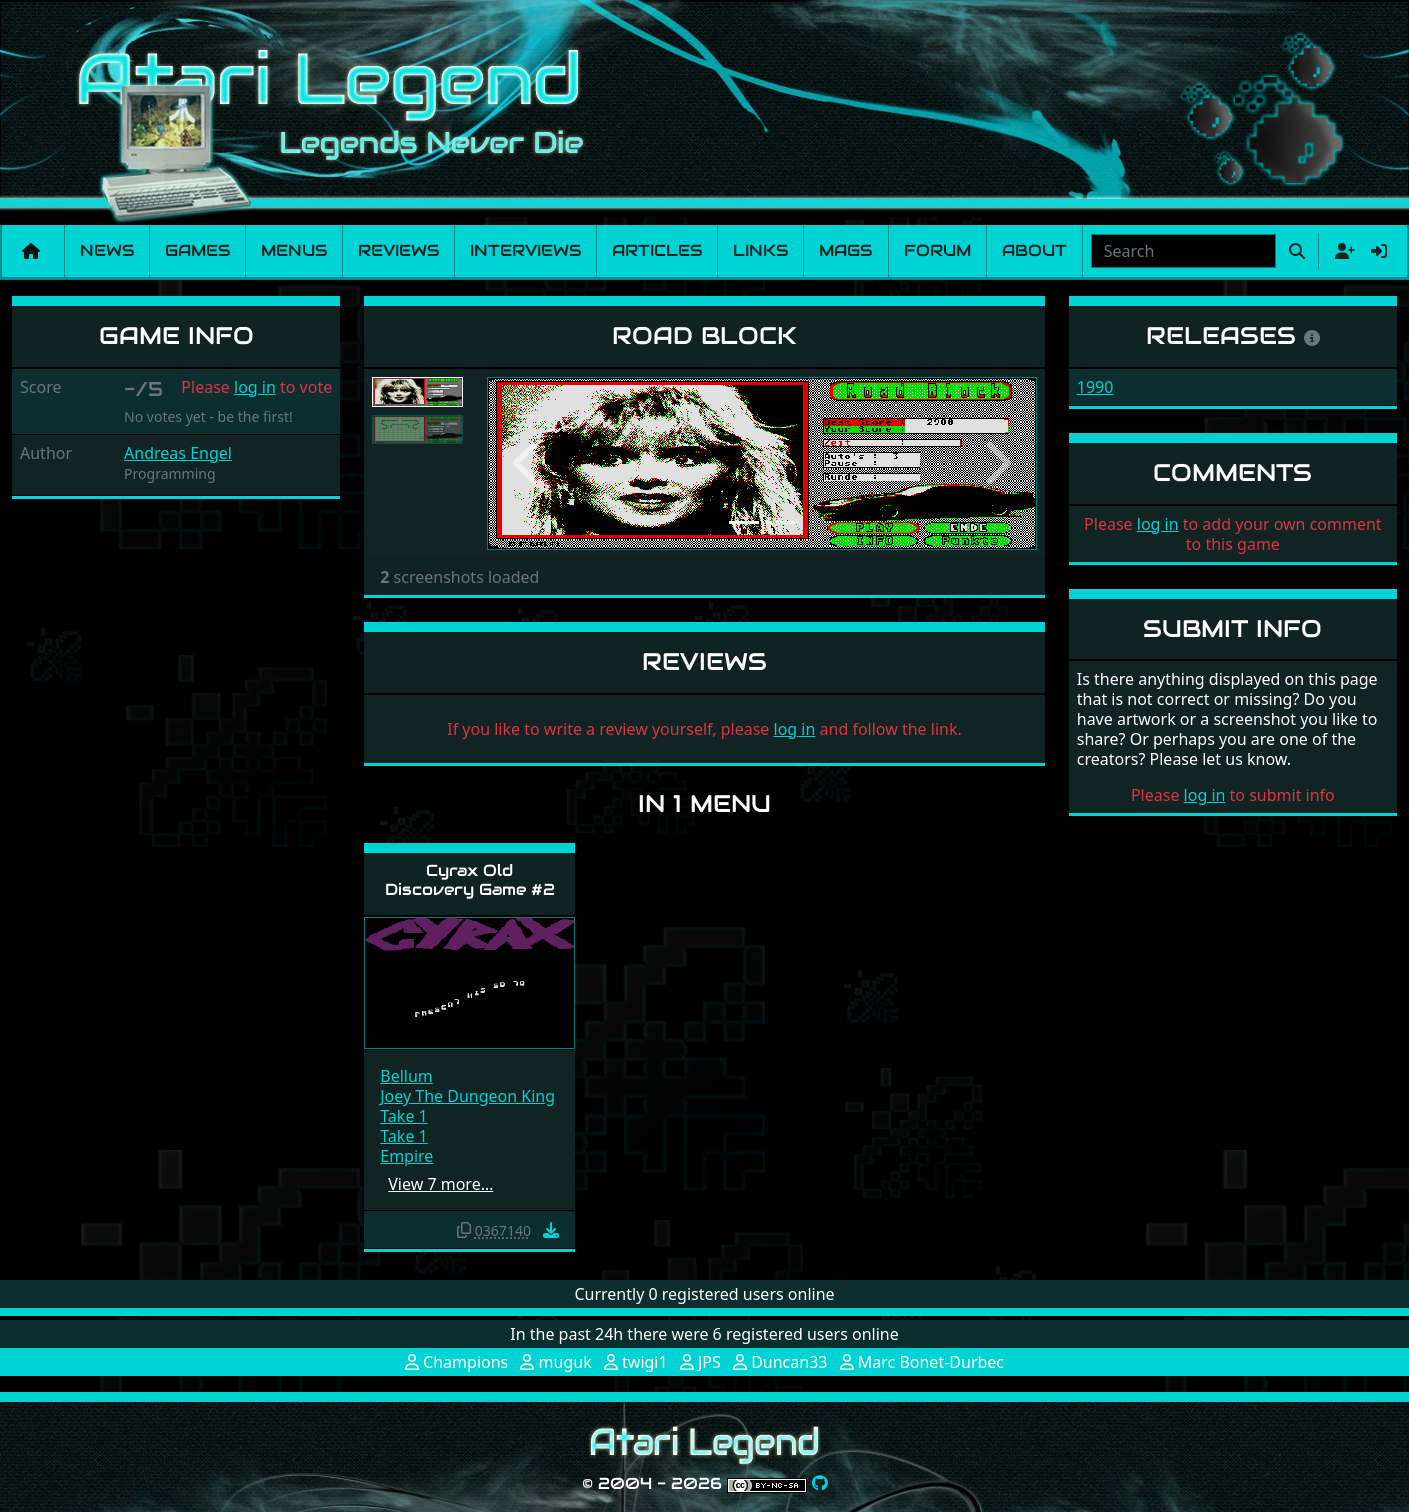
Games (197, 250)
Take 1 (403, 1116)
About (1034, 250)
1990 (1095, 387)
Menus (294, 250)
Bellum (406, 1076)
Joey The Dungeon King (467, 1096)
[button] (528, 463)
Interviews (525, 250)
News (107, 250)
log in (255, 387)
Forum (937, 250)
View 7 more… (440, 1184)
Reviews (398, 250)
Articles (657, 250)
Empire (406, 1156)
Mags (845, 250)
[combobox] (1183, 251)
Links (760, 250)
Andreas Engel (178, 453)
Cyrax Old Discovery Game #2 (470, 880)
